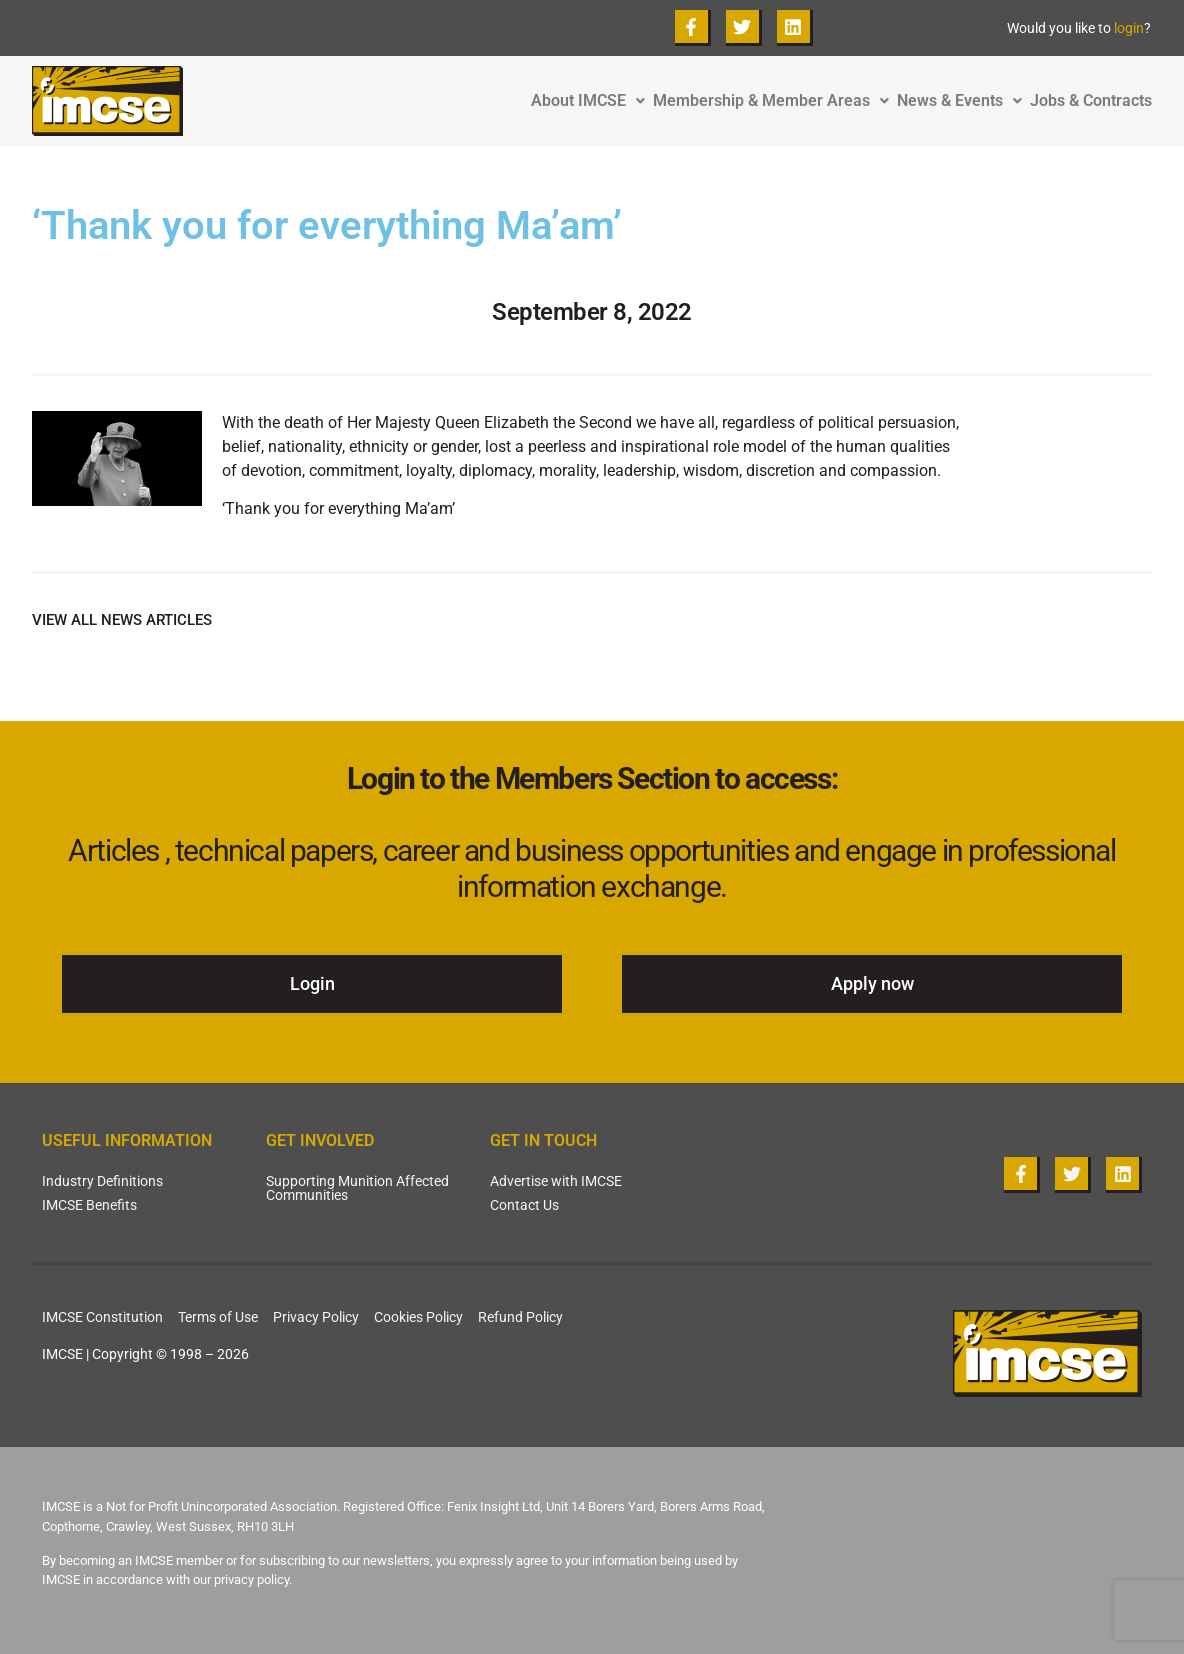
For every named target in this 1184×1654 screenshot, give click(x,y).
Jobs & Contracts (1091, 101)
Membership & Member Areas (775, 101)
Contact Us (524, 1205)
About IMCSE (592, 101)
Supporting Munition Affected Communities (357, 1188)
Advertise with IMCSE (556, 1181)
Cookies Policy (418, 1317)
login (1129, 28)
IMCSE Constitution (102, 1317)
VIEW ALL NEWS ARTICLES (122, 620)
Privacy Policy (316, 1317)
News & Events (963, 101)
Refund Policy (520, 1317)
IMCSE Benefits (89, 1205)
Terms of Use (218, 1317)
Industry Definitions (102, 1181)
